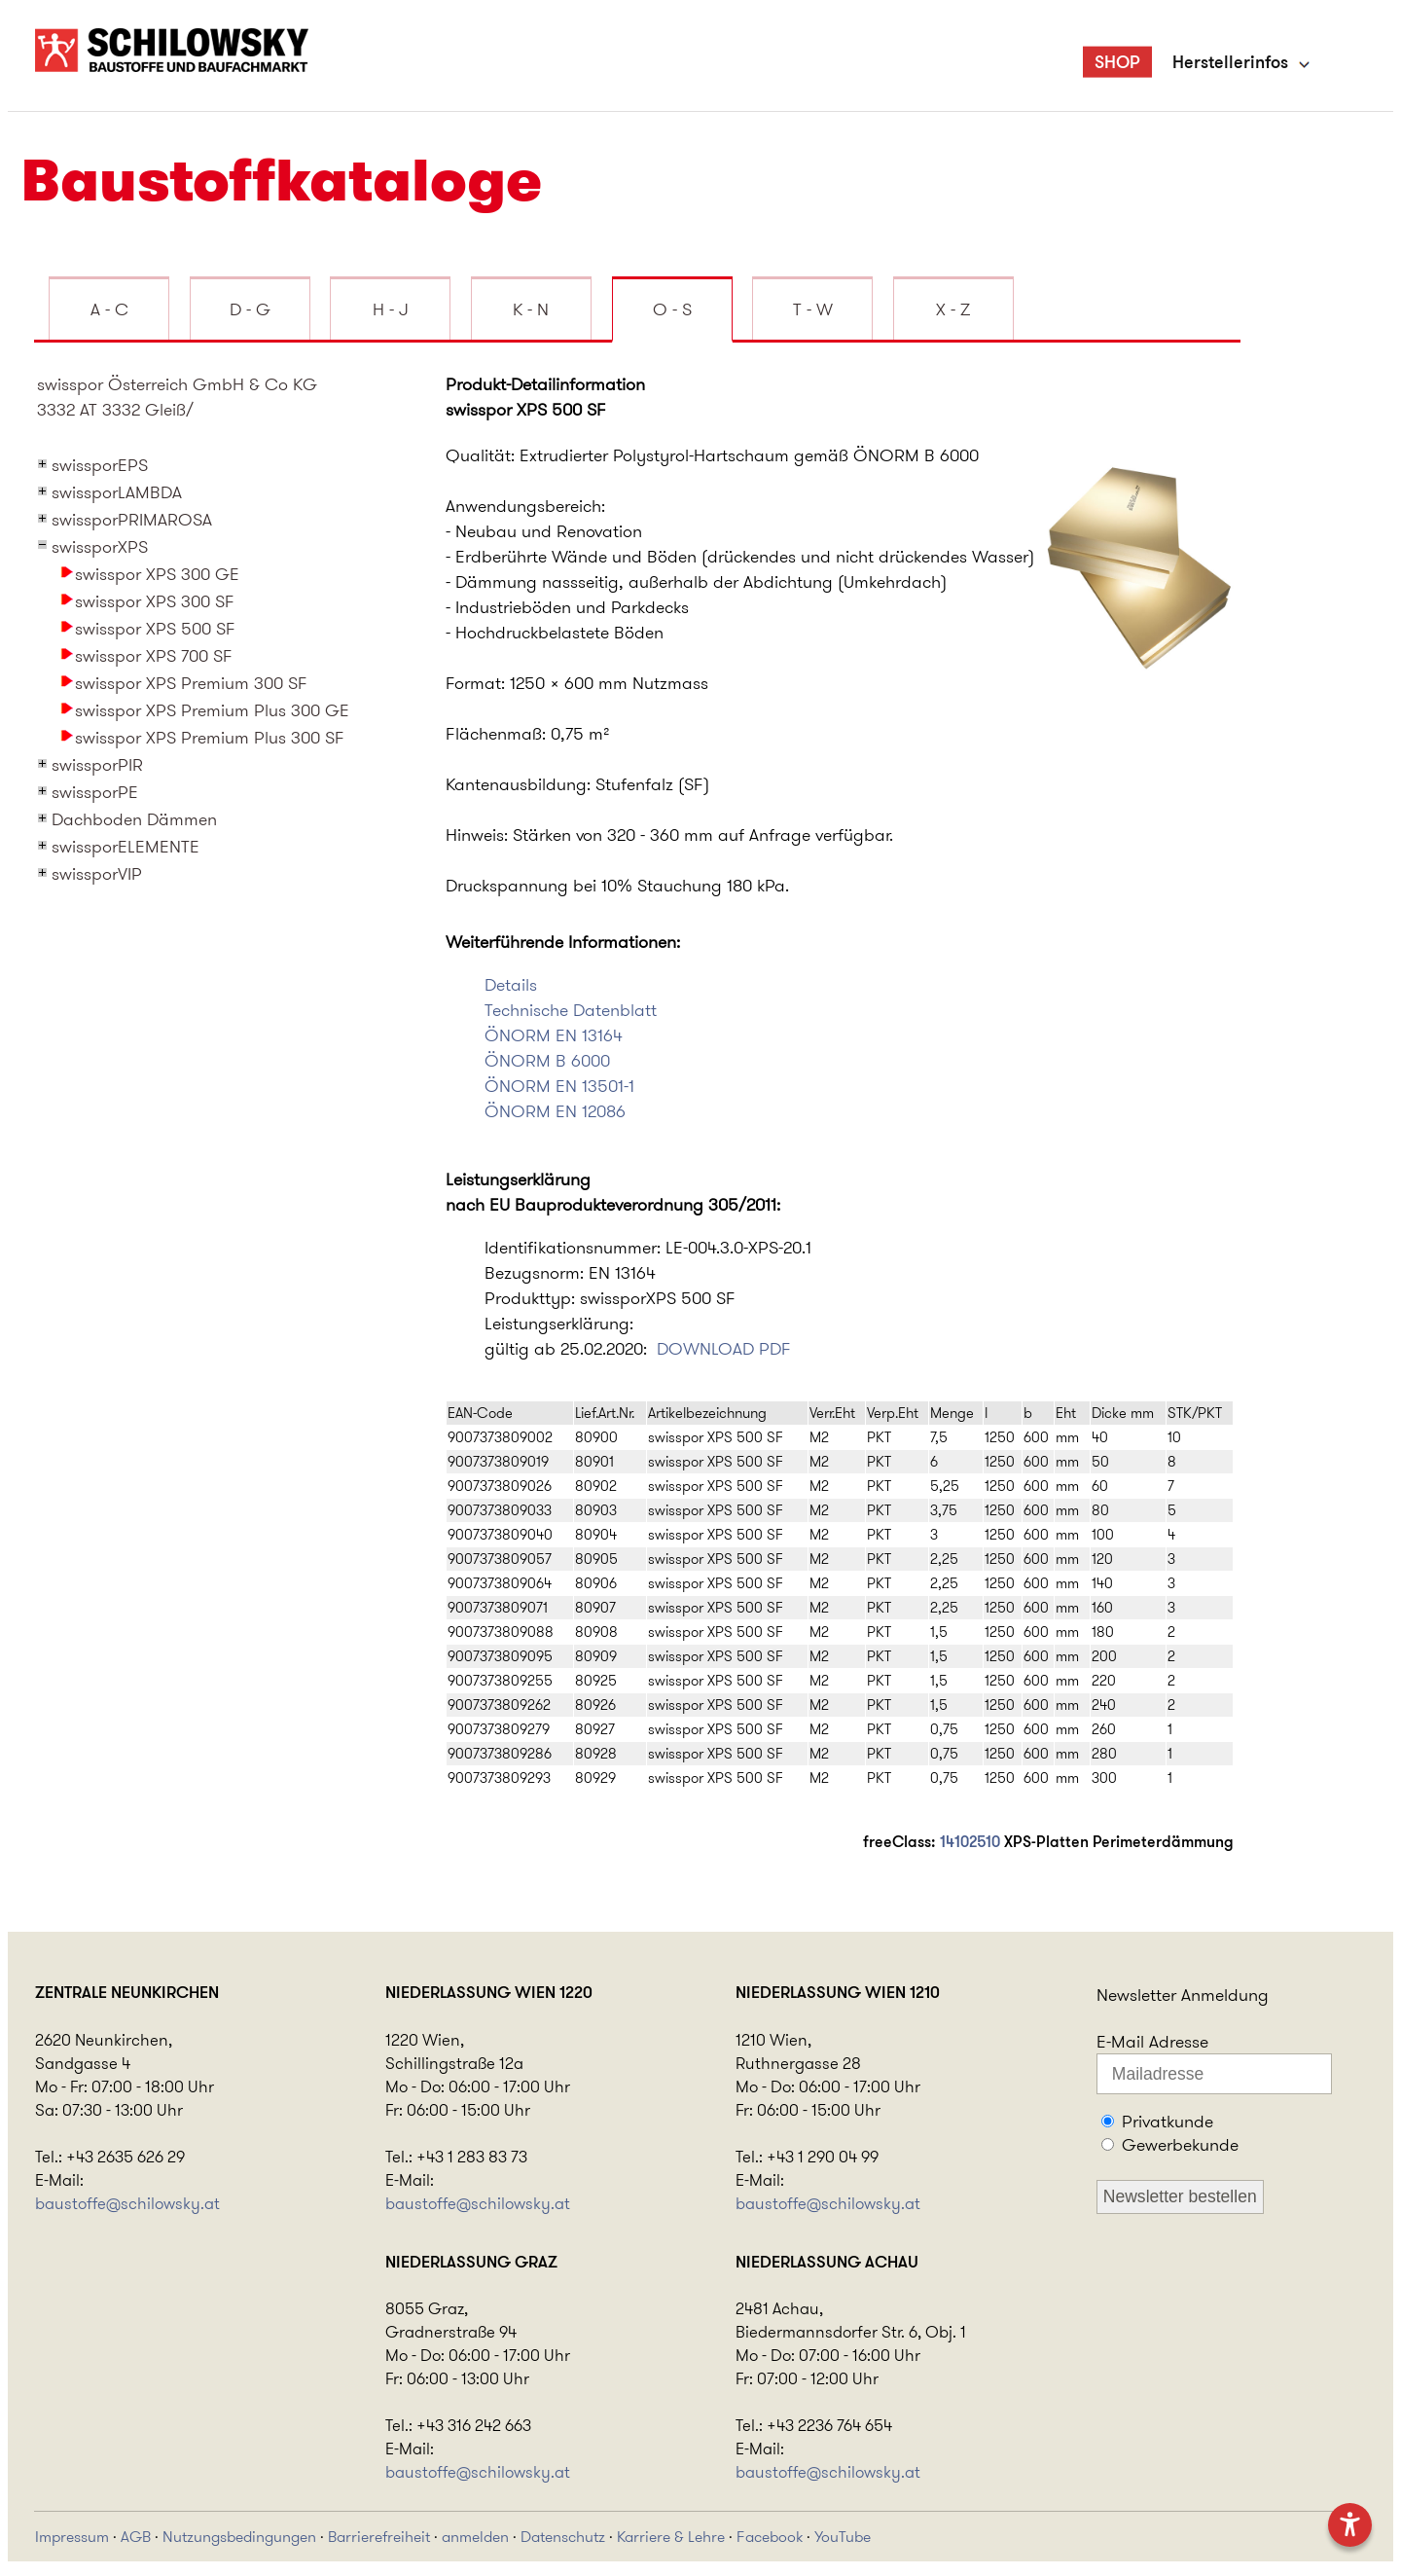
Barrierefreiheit (379, 2536)
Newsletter (1136, 1995)
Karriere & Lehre (671, 2536)
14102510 (970, 1842)
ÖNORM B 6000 (547, 1060)
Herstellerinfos (1230, 62)
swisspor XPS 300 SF (154, 601)
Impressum (72, 2536)
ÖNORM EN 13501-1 (559, 1086)
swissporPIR (97, 765)
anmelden (475, 2536)
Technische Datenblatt (571, 1010)
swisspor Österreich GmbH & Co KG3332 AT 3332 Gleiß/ (177, 397)
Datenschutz (563, 2536)
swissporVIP (97, 874)
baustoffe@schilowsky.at (127, 2203)
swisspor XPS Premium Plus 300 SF (209, 737)
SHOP (1117, 62)
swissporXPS (100, 547)
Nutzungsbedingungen (239, 2536)
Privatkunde (1167, 2121)
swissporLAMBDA (117, 492)
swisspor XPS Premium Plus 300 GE (212, 710)
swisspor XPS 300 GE (157, 574)
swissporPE (95, 792)
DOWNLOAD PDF (724, 1348)
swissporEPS (100, 465)
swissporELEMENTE (125, 846)
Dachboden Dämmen (134, 819)
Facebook (769, 2536)
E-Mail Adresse (1152, 2041)
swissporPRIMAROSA (132, 519)
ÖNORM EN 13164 (554, 1035)
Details (511, 985)
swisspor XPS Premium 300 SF (191, 683)
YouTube (842, 2536)
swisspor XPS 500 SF (155, 628)
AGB (136, 2536)
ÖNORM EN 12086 (555, 1111)
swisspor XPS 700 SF (154, 656)
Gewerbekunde (1180, 2145)
